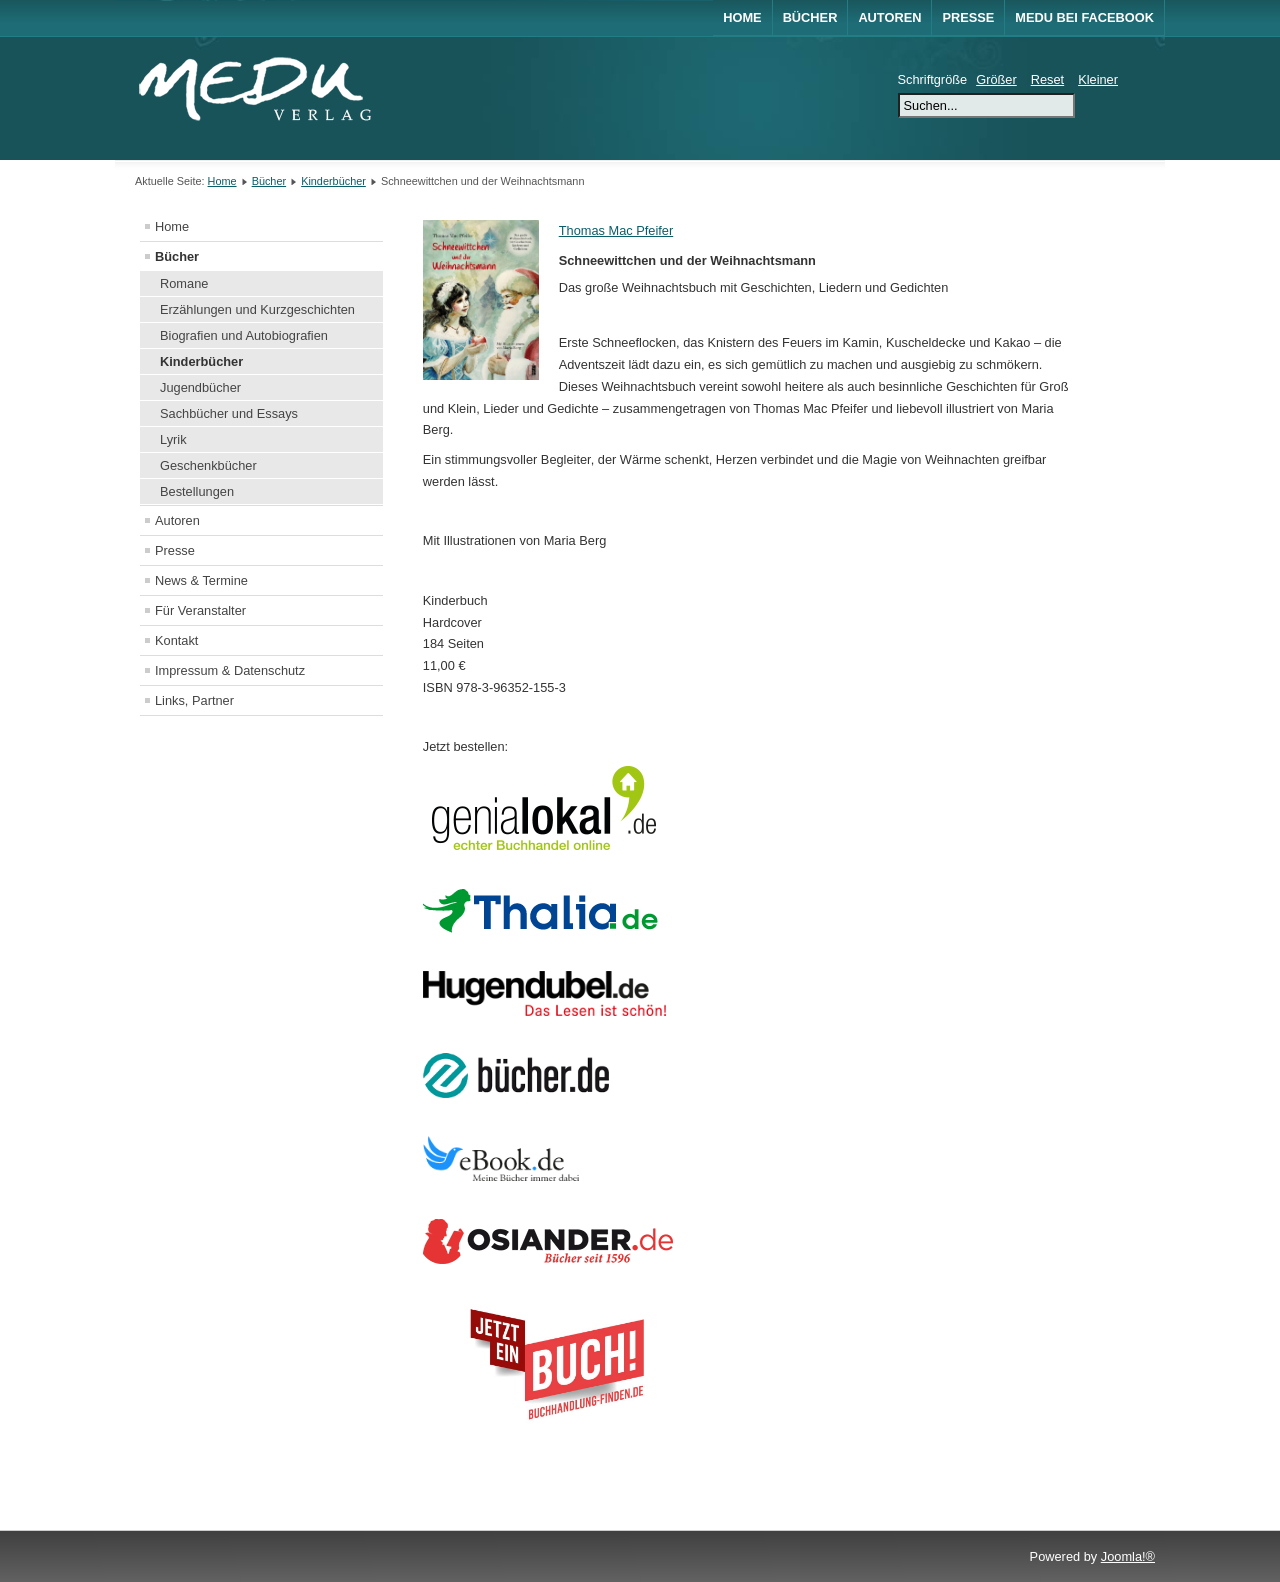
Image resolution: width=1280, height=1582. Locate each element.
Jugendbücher (200, 387)
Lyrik (173, 439)
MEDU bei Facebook (1084, 17)
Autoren (889, 17)
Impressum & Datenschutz (230, 670)
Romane (184, 283)
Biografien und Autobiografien (244, 335)
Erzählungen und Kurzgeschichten (257, 309)
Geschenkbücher (208, 465)
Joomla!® (1128, 1556)
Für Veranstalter (200, 610)
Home (742, 17)
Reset (1047, 79)
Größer (996, 79)
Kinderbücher (333, 181)
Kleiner (1098, 79)
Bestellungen (197, 491)
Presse (968, 17)
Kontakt (176, 640)
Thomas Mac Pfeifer (616, 230)
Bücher (810, 17)
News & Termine (201, 580)
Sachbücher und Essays (229, 413)
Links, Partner (194, 700)
